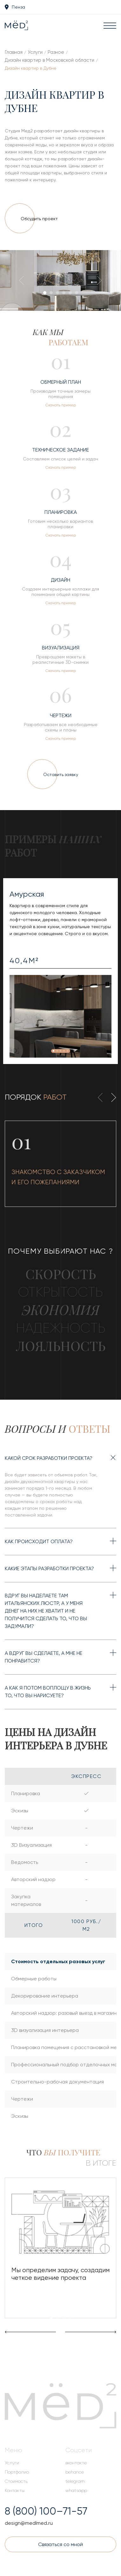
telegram (75, 2481)
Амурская (27, 894)
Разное (56, 52)
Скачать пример (60, 405)
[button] (44, 292)
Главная (14, 52)
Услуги (35, 52)
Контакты (14, 2490)
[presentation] (23, 281)
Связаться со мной (60, 2544)
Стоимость (16, 2481)
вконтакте (76, 2462)
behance (74, 2471)
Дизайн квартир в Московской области (49, 60)
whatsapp (76, 2490)
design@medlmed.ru (29, 2523)
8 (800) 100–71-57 (46, 2511)
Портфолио (17, 2471)
